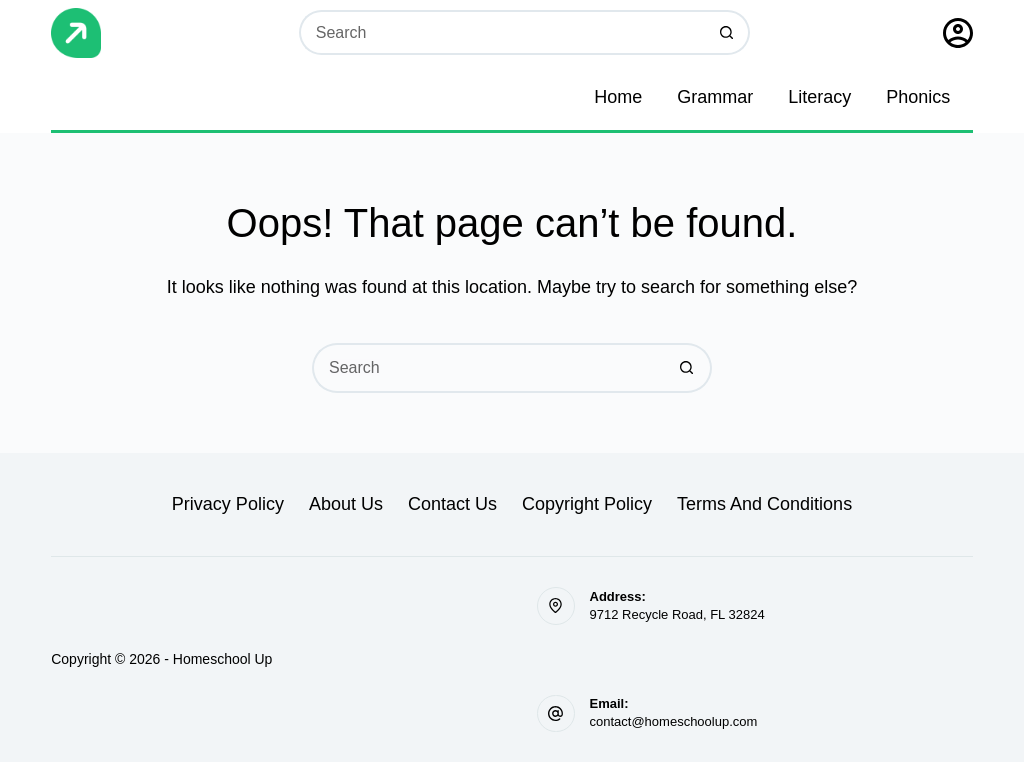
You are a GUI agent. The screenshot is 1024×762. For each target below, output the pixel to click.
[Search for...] (502, 32)
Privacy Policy (228, 504)
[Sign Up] (958, 33)
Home (618, 97)
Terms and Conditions (764, 504)
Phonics (918, 97)
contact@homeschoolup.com (674, 721)
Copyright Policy (587, 504)
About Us (346, 504)
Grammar (715, 97)
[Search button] (727, 32)
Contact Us (452, 504)
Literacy (819, 97)
